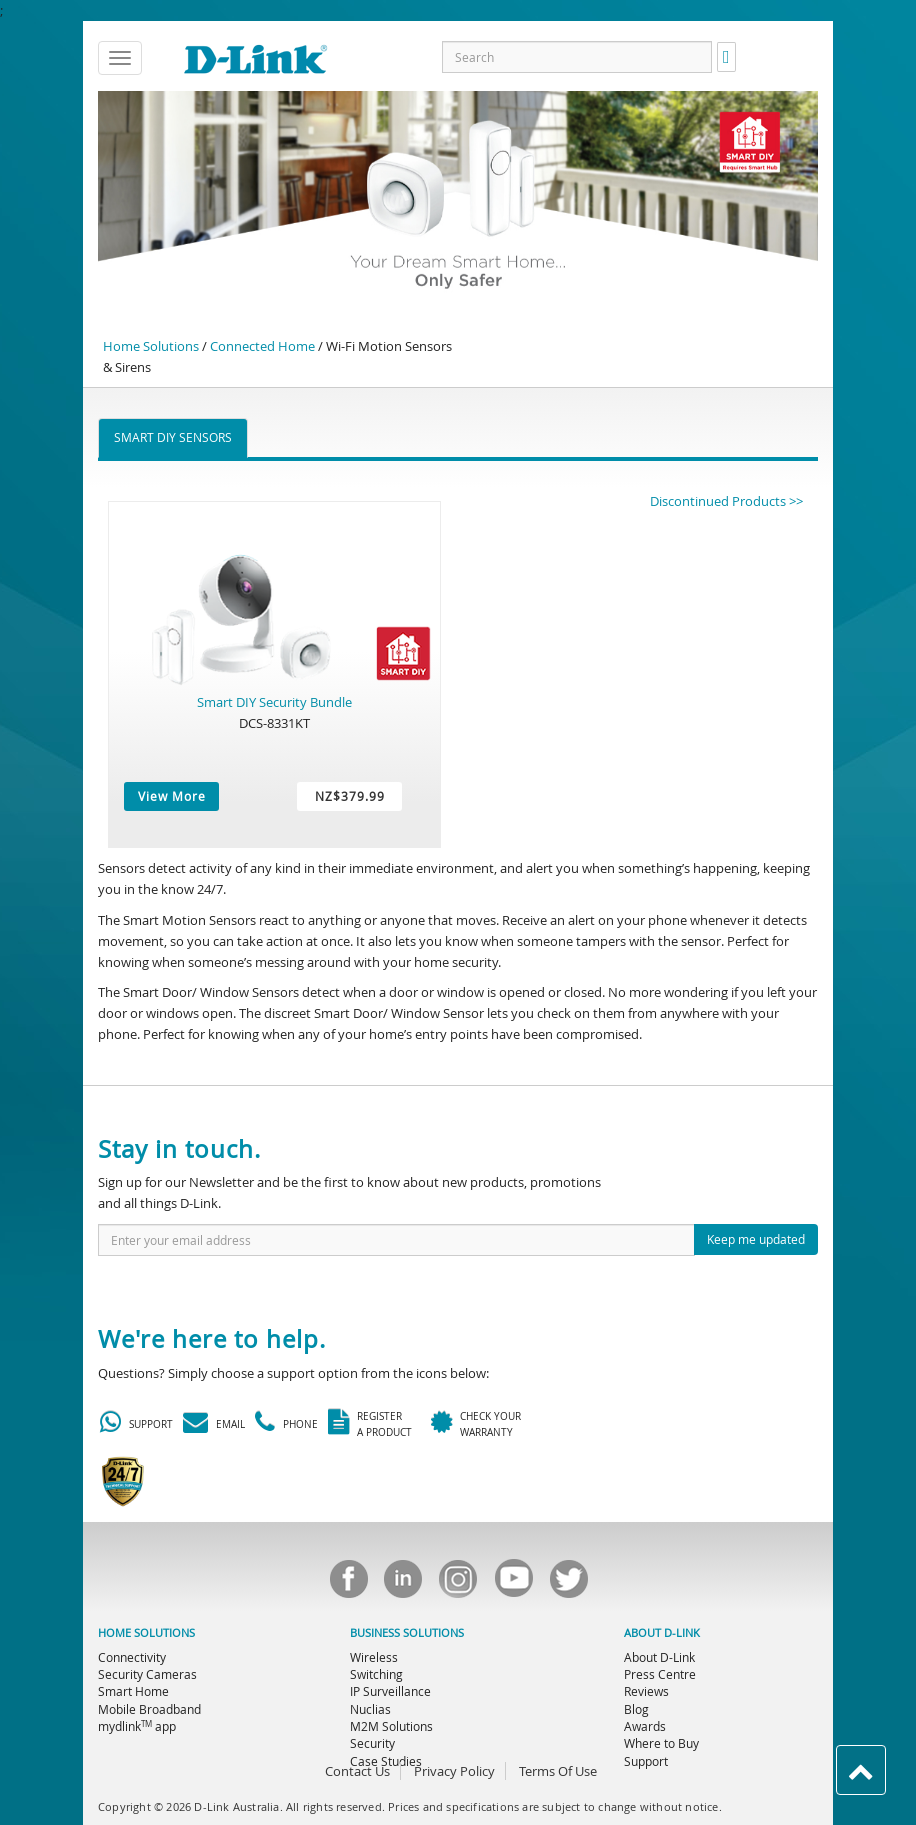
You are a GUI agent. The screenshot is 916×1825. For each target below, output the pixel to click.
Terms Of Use (558, 1771)
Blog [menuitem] (636, 1709)
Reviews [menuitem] (646, 1691)
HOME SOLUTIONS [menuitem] (146, 1633)
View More (172, 796)
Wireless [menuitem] (374, 1657)
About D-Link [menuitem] (659, 1657)
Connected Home (262, 346)
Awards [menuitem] (645, 1726)
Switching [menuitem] (376, 1674)
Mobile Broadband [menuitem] (149, 1709)
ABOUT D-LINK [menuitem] (662, 1633)
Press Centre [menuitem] (660, 1674)
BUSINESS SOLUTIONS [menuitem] (407, 1633)
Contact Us (357, 1771)
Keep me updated (756, 1239)
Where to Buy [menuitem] (661, 1743)
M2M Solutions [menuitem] (391, 1726)
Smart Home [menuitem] (133, 1691)
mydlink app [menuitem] (137, 1726)
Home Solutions (151, 346)
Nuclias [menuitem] (370, 1709)
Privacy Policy (454, 1771)
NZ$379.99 (350, 796)
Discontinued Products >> (726, 501)
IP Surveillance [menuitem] (390, 1691)
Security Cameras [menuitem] (147, 1674)
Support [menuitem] (646, 1761)
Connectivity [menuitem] (132, 1657)
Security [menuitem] (372, 1743)
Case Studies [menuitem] (386, 1761)
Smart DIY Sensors (173, 437)
